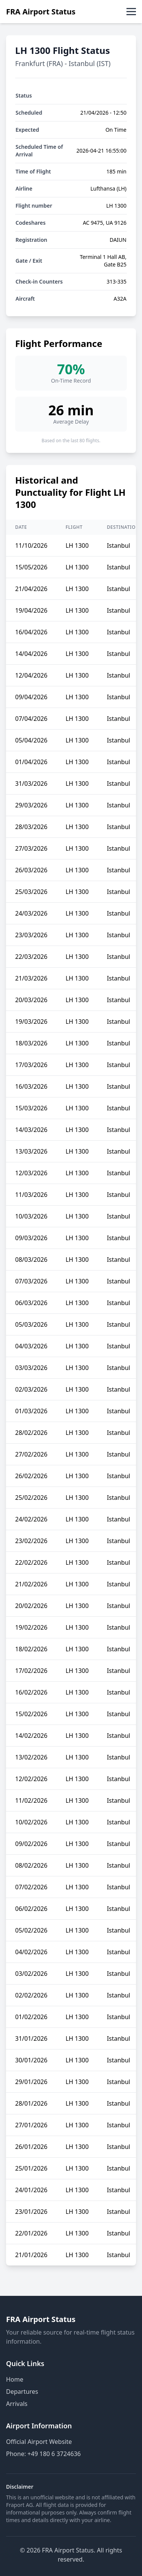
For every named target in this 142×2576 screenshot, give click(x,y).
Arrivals (16, 2403)
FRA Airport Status (40, 11)
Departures (22, 2391)
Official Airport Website (39, 2441)
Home (14, 2379)
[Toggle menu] (131, 11)
